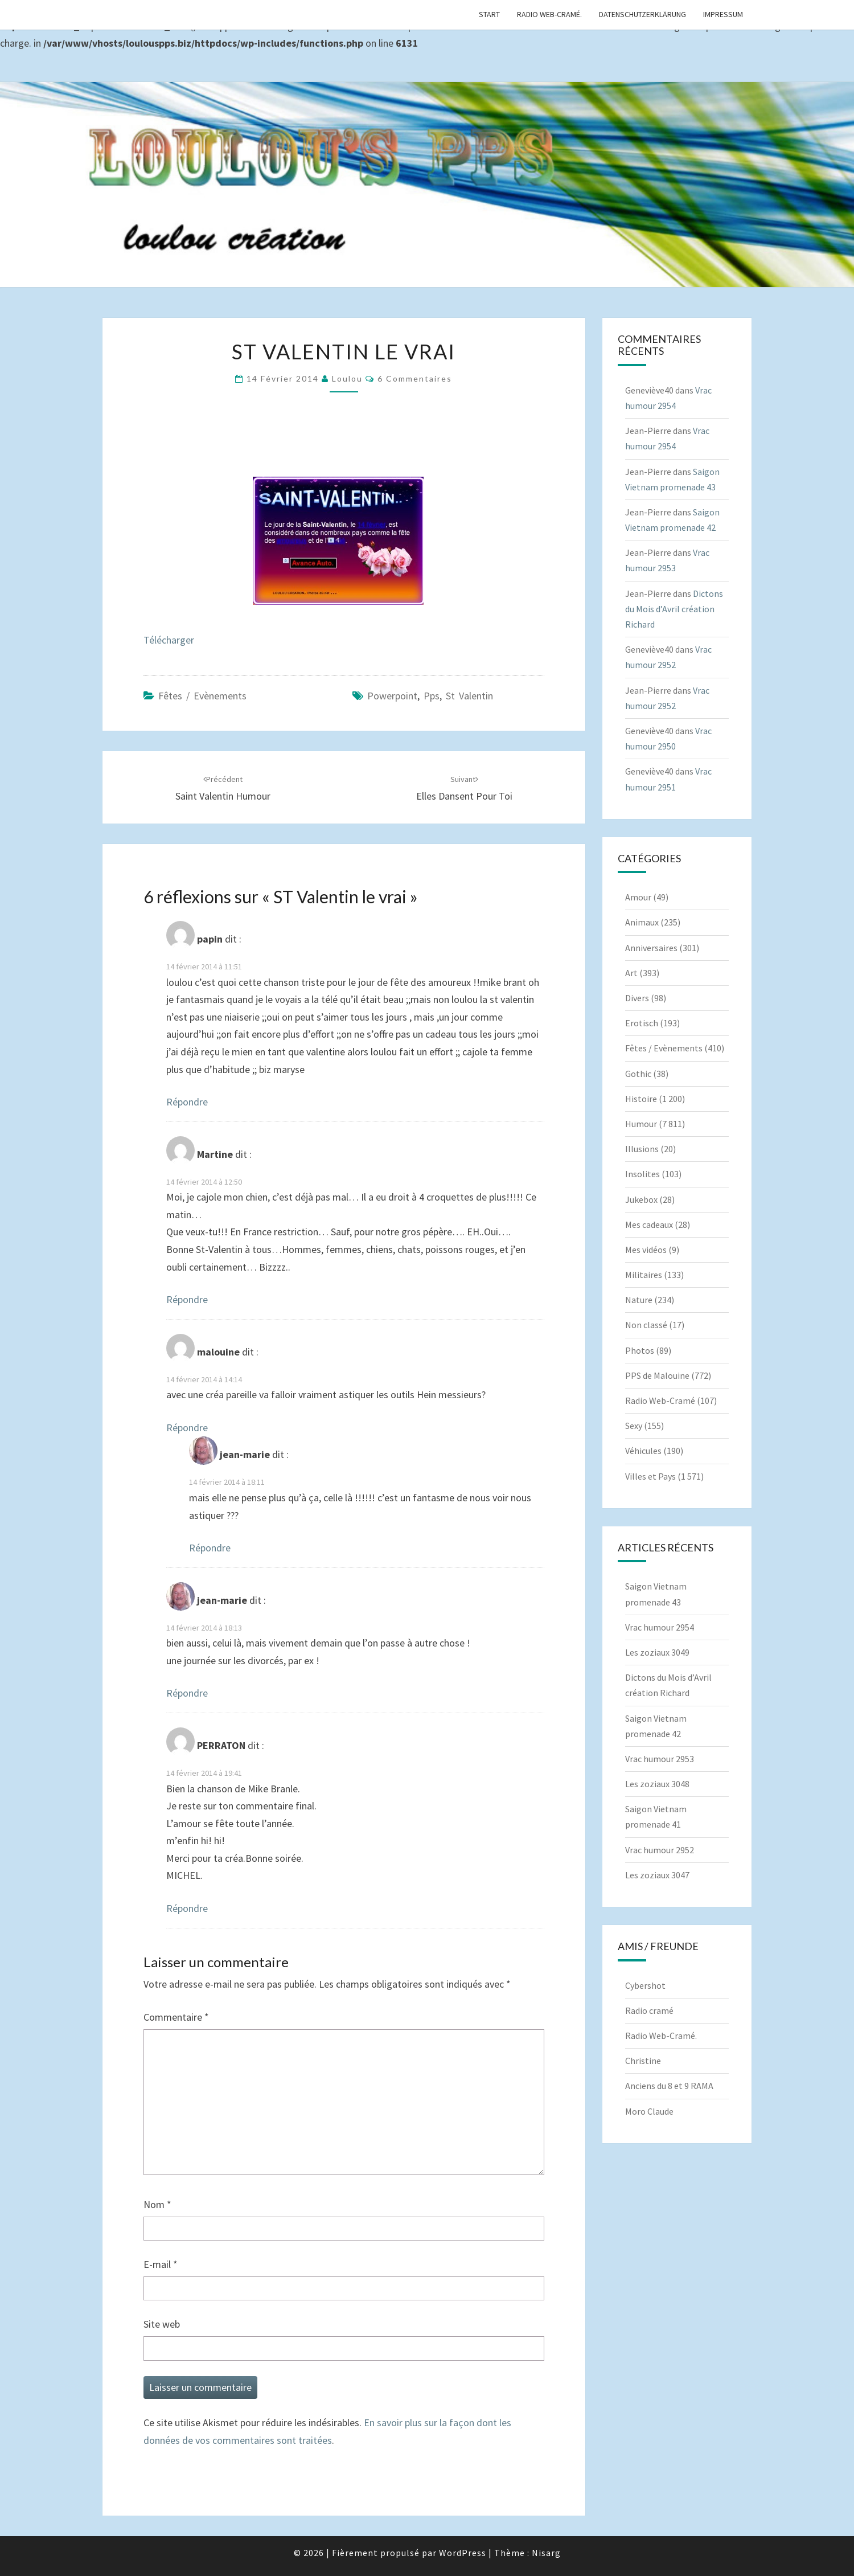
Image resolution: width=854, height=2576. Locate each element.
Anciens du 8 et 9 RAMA (669, 2085)
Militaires (643, 1274)
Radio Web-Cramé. (549, 14)
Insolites (642, 1174)
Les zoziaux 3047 (657, 1875)
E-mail (160, 2264)
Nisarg (546, 2552)
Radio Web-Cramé (660, 1400)
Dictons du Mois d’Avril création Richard (674, 609)
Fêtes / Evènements (202, 695)
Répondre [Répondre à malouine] (187, 1427)
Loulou (347, 378)
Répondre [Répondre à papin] (187, 1101)
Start (489, 14)
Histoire (641, 1098)
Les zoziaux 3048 (657, 1783)
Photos (639, 1350)
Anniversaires (651, 947)
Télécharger (168, 639)
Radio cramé (649, 2010)
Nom (157, 2204)
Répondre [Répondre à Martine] (187, 1299)
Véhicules (643, 1450)
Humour (641, 1123)
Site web (161, 2324)
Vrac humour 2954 (659, 1627)
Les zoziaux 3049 (657, 1652)
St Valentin (469, 695)
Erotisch (641, 1023)
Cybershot (645, 1985)
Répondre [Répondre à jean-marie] (210, 1547)
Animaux (642, 922)
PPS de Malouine (657, 1375)
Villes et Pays (650, 1476)
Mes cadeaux (649, 1224)
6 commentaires (414, 378)
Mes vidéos (646, 1249)
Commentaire (176, 2017)
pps (432, 695)
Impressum (723, 14)
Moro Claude (649, 2111)
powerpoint (392, 695)
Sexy (633, 1425)
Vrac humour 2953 (659, 1758)
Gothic (638, 1073)
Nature (638, 1299)
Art (631, 972)
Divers (637, 998)
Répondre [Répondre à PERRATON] (187, 1908)
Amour (638, 897)
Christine (643, 2060)
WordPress (462, 2552)
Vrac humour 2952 (659, 1850)
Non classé (646, 1324)
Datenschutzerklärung (642, 14)
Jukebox (641, 1199)
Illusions (642, 1148)
